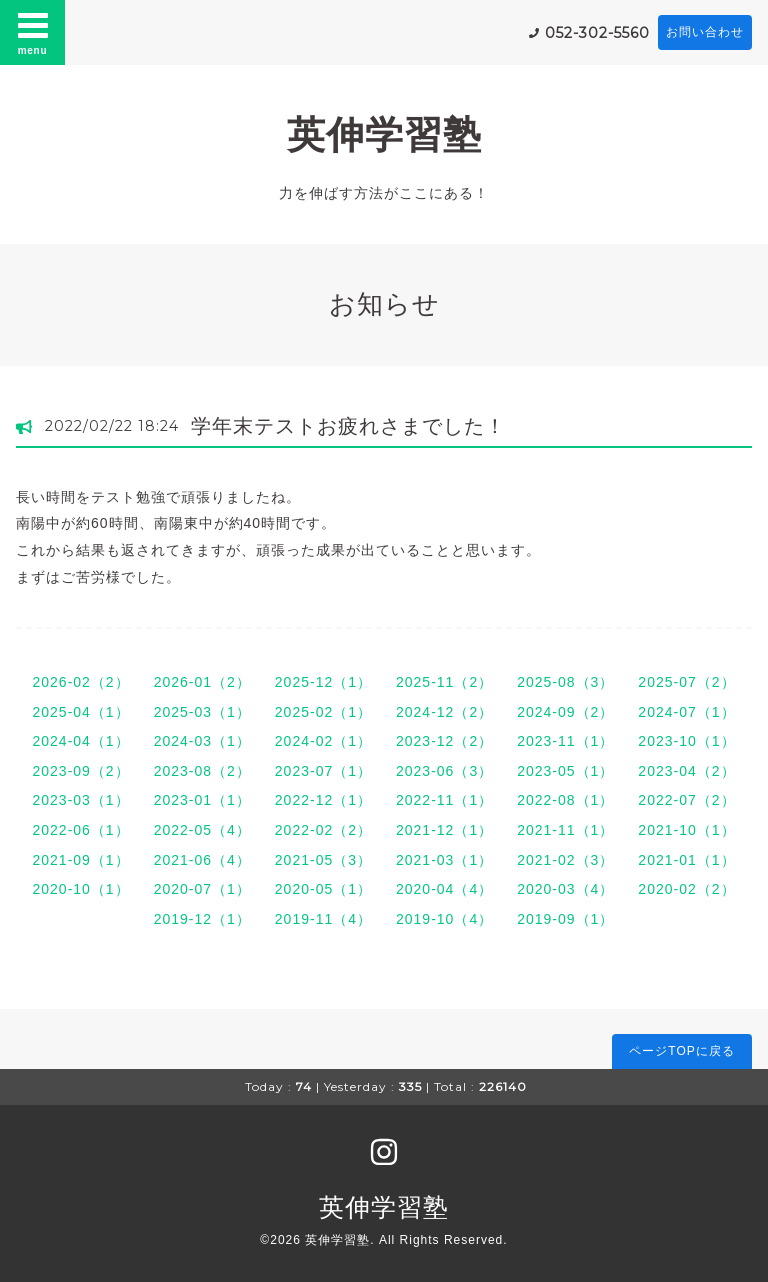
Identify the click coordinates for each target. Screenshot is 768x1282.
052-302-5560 (597, 33)
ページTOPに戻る (681, 1051)
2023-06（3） (444, 771)
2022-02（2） (323, 830)
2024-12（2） (444, 712)
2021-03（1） (444, 860)
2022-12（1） (323, 800)
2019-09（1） (565, 919)
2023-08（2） (202, 771)
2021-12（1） (444, 830)
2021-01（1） (686, 860)
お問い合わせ (705, 32)
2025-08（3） (565, 682)
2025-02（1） (323, 712)
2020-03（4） (565, 889)
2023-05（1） (565, 771)
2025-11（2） (444, 682)
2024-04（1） (80, 741)
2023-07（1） (323, 771)
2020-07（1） (202, 889)
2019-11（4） (323, 919)
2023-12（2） (444, 741)
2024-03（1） (202, 741)
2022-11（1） (444, 800)
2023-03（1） (80, 800)
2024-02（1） (323, 741)
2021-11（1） (565, 830)
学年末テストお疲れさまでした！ (348, 426)
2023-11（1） (565, 741)
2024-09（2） (565, 712)
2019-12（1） (202, 919)
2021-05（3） (323, 860)
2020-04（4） (444, 889)
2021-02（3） (565, 860)
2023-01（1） (202, 800)
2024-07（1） (686, 712)
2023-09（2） (80, 771)
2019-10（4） (444, 919)
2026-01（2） (202, 682)
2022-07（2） (686, 800)
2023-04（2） (686, 771)
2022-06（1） (80, 830)
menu (33, 32)
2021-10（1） (686, 830)
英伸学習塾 (384, 134)
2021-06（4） (202, 860)
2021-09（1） (80, 860)
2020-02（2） (686, 889)
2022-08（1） (565, 800)
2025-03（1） (202, 712)
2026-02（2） (80, 682)
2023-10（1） (686, 741)
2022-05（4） (202, 830)
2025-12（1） (323, 682)
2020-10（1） (80, 889)
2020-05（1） (323, 889)
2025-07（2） (686, 682)
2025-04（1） (80, 712)
